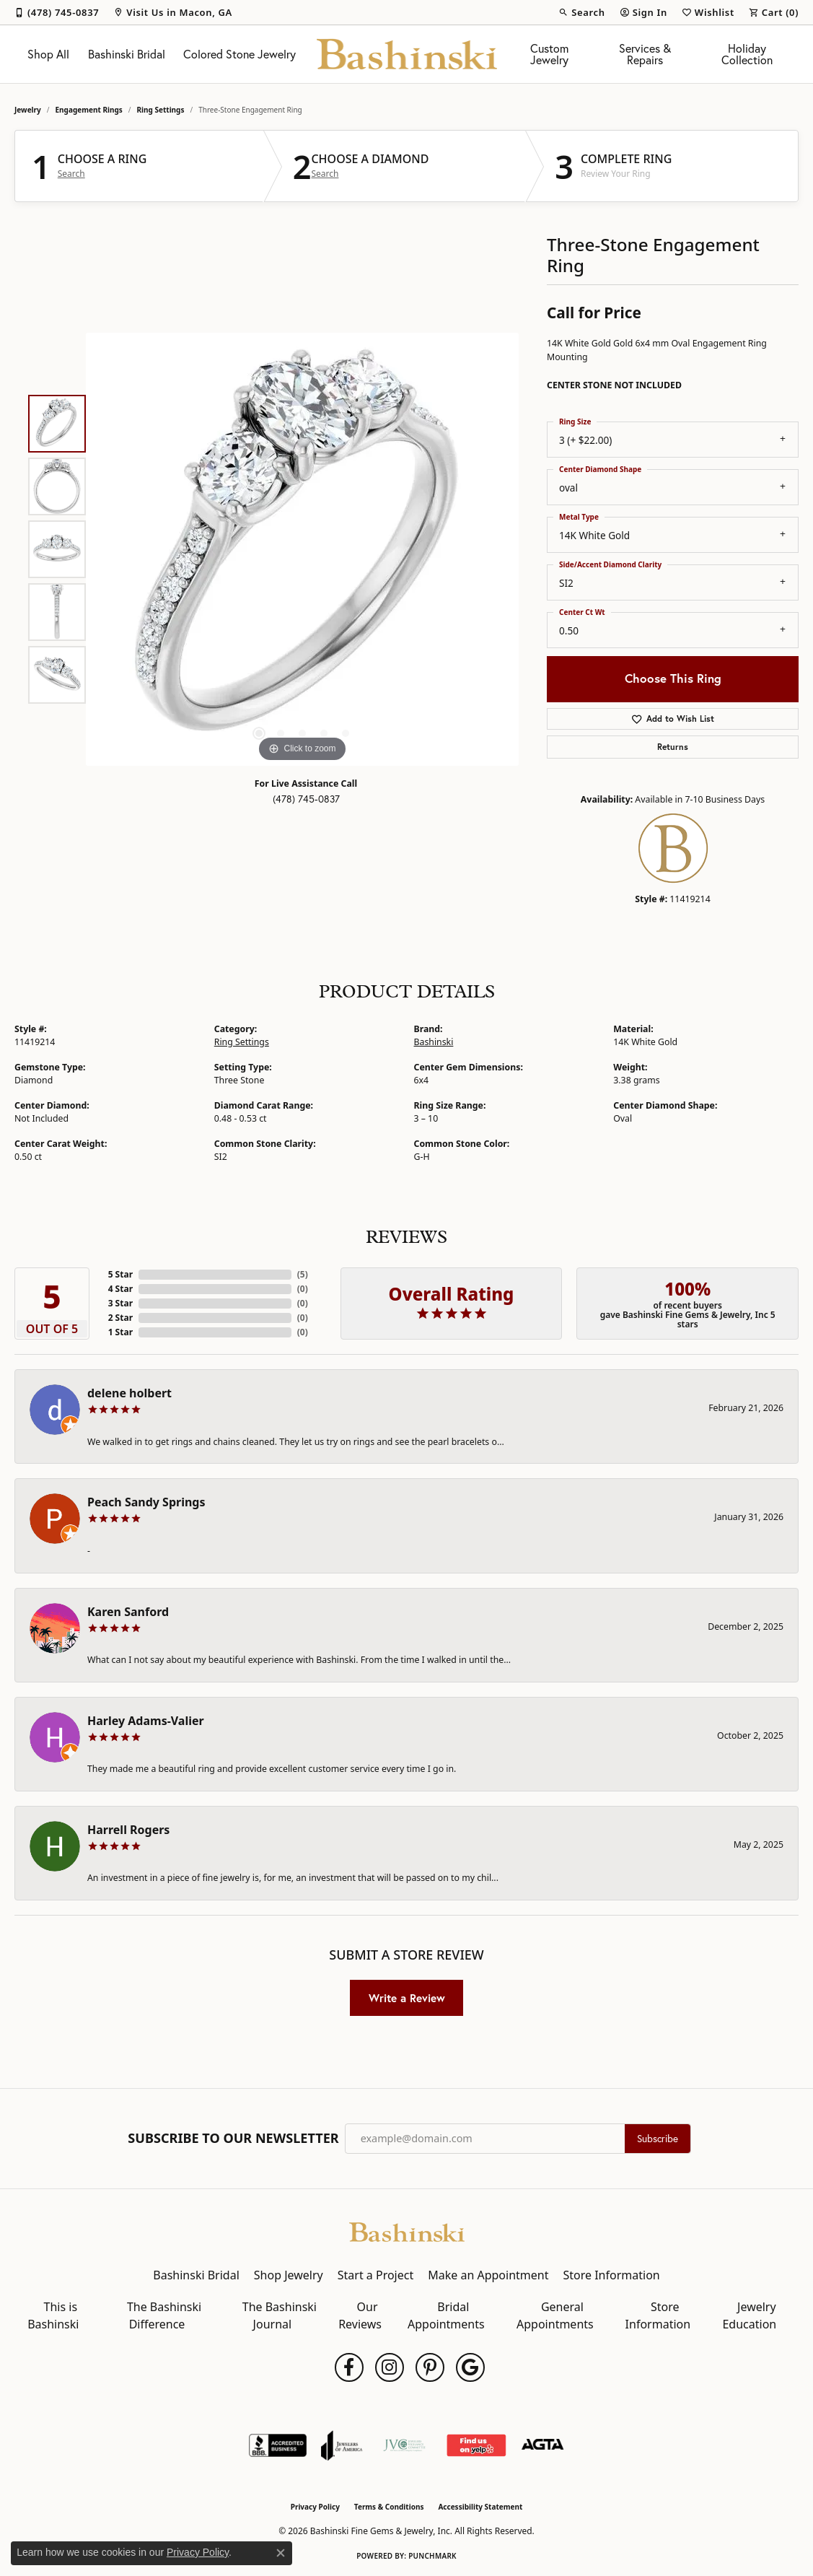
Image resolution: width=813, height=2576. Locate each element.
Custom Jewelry (549, 54)
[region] (302, 549)
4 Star (120, 1289)
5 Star (120, 1274)
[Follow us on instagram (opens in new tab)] (389, 2367)
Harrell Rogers (128, 1830)
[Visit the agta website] (543, 2445)
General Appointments (555, 2315)
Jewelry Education (749, 2315)
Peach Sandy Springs (146, 1502)
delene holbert (129, 1393)
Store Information (611, 2275)
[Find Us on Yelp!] (476, 2445)
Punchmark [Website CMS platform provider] (432, 2556)
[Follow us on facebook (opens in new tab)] (349, 2367)
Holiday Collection (747, 54)
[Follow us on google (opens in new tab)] (470, 2367)
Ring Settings (161, 110)
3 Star (120, 1303)
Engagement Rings (89, 110)
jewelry (27, 110)
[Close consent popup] (280, 2553)
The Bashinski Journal (279, 2315)
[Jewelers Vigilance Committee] (404, 2445)
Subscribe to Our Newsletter (233, 2139)
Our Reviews (360, 2315)
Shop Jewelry (288, 2275)
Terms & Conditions (389, 2506)
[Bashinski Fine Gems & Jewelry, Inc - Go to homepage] (407, 2231)
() (302, 1274)
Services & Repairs (645, 54)
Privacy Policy (315, 2506)
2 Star (120, 1317)
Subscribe (657, 2138)
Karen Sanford (128, 1612)
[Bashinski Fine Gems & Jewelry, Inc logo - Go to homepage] (407, 54)
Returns (672, 746)
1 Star (120, 1332)
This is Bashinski (53, 2315)
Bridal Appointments (446, 2315)
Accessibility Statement (480, 2506)
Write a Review (407, 1998)
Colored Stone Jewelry (239, 54)
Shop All (48, 54)
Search (71, 174)
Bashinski (434, 1042)
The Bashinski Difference (164, 2315)
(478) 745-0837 (306, 799)
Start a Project (375, 2275)
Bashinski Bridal (126, 54)
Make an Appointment (488, 2275)
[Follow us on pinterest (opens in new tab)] (430, 2367)
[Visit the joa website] (342, 2445)
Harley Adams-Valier (145, 1721)
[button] (581, 12)
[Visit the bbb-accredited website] (278, 2445)
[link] (56, 12)
